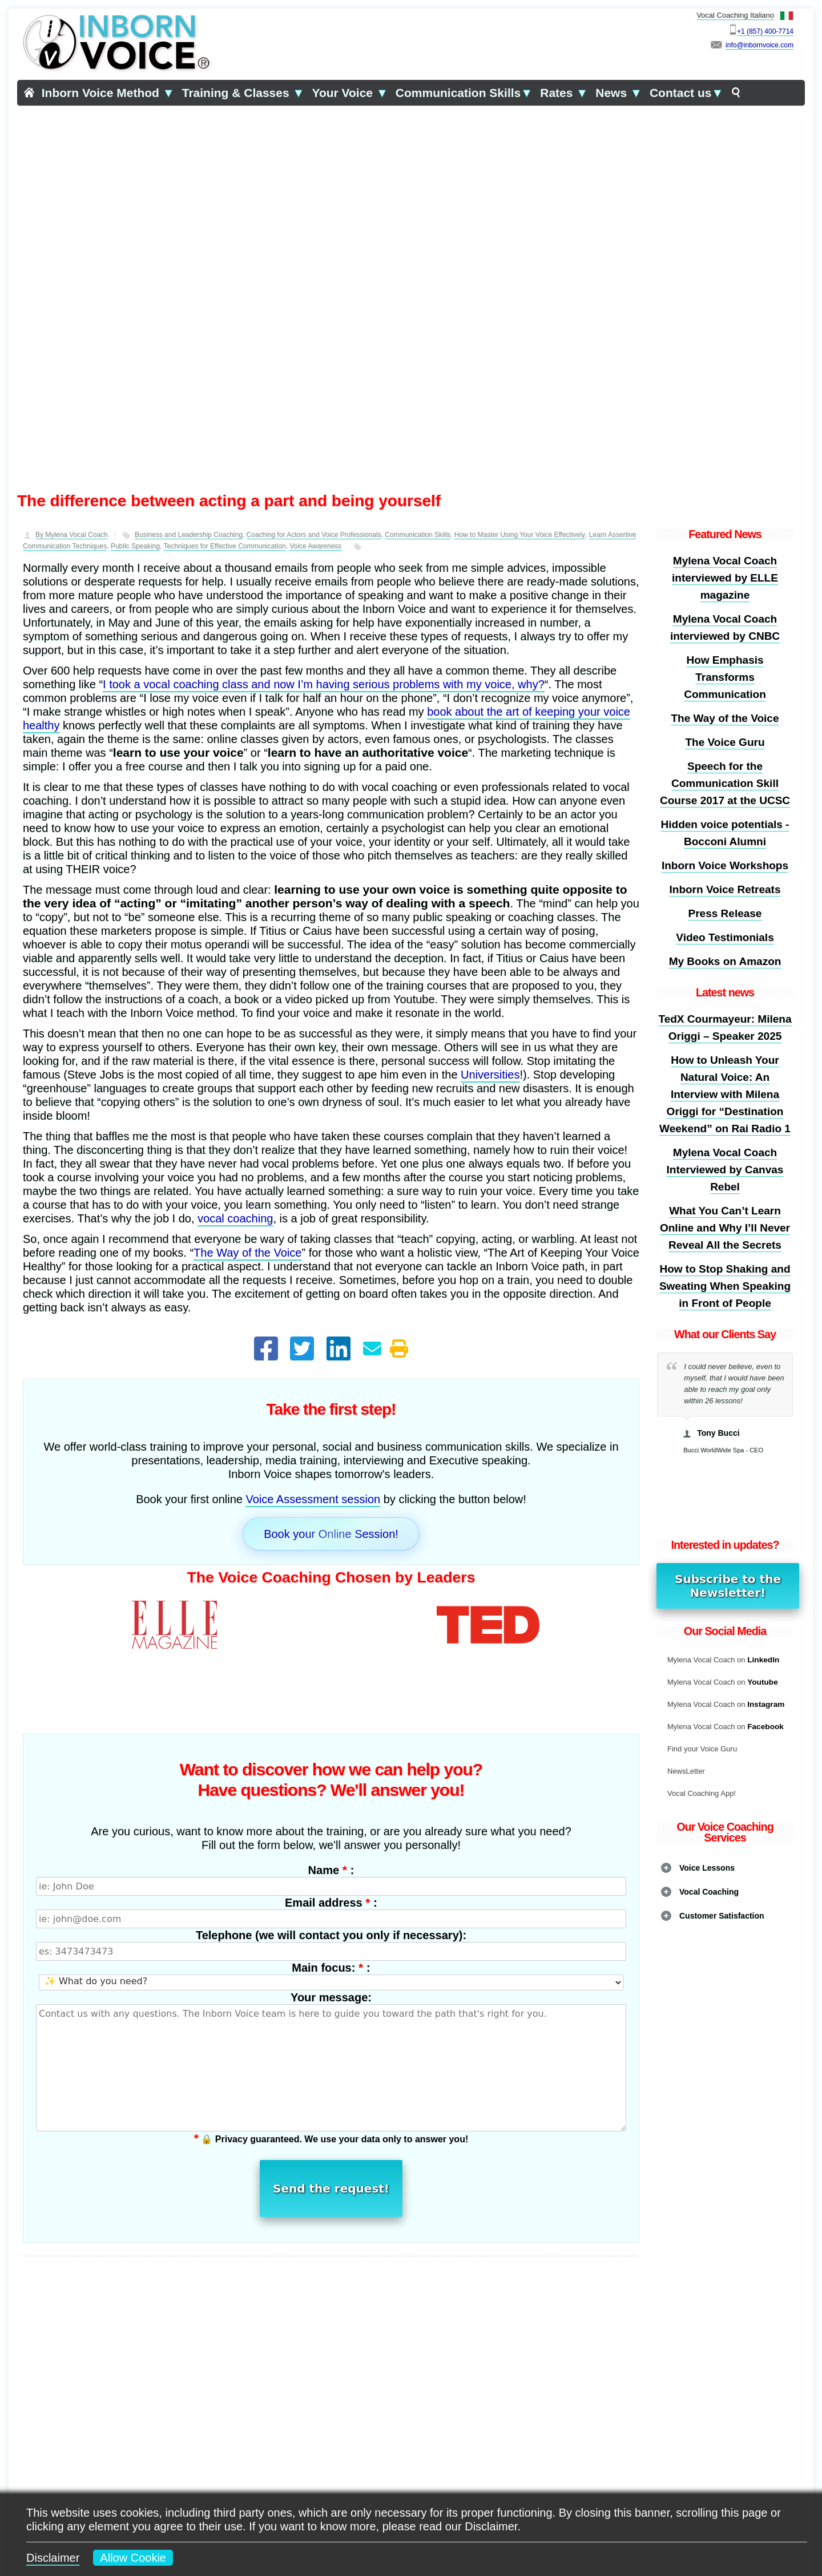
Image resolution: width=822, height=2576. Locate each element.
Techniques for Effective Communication (225, 546)
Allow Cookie (133, 2557)
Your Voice (350, 92)
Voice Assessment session (312, 1499)
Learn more (331, 2461)
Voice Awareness (315, 546)
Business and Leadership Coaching (189, 535)
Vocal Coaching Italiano (744, 15)
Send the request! (331, 2120)
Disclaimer (52, 2557)
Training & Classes (243, 92)
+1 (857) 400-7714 (765, 31)
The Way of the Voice (247, 1252)
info (731, 45)
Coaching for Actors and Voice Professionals (314, 535)
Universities (490, 1074)
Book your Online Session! (331, 1534)
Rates (564, 92)
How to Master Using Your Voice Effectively (519, 535)
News (618, 92)
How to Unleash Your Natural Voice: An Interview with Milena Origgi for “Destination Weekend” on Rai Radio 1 (725, 1094)
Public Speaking (135, 546)
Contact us (686, 92)
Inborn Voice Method (108, 92)
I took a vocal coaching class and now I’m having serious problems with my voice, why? (324, 684)
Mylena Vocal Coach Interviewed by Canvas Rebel (725, 1169)
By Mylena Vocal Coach (71, 535)
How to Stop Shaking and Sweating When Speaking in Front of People (725, 1286)
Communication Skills (464, 92)
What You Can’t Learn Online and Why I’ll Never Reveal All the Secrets (725, 1228)
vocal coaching (235, 1218)
